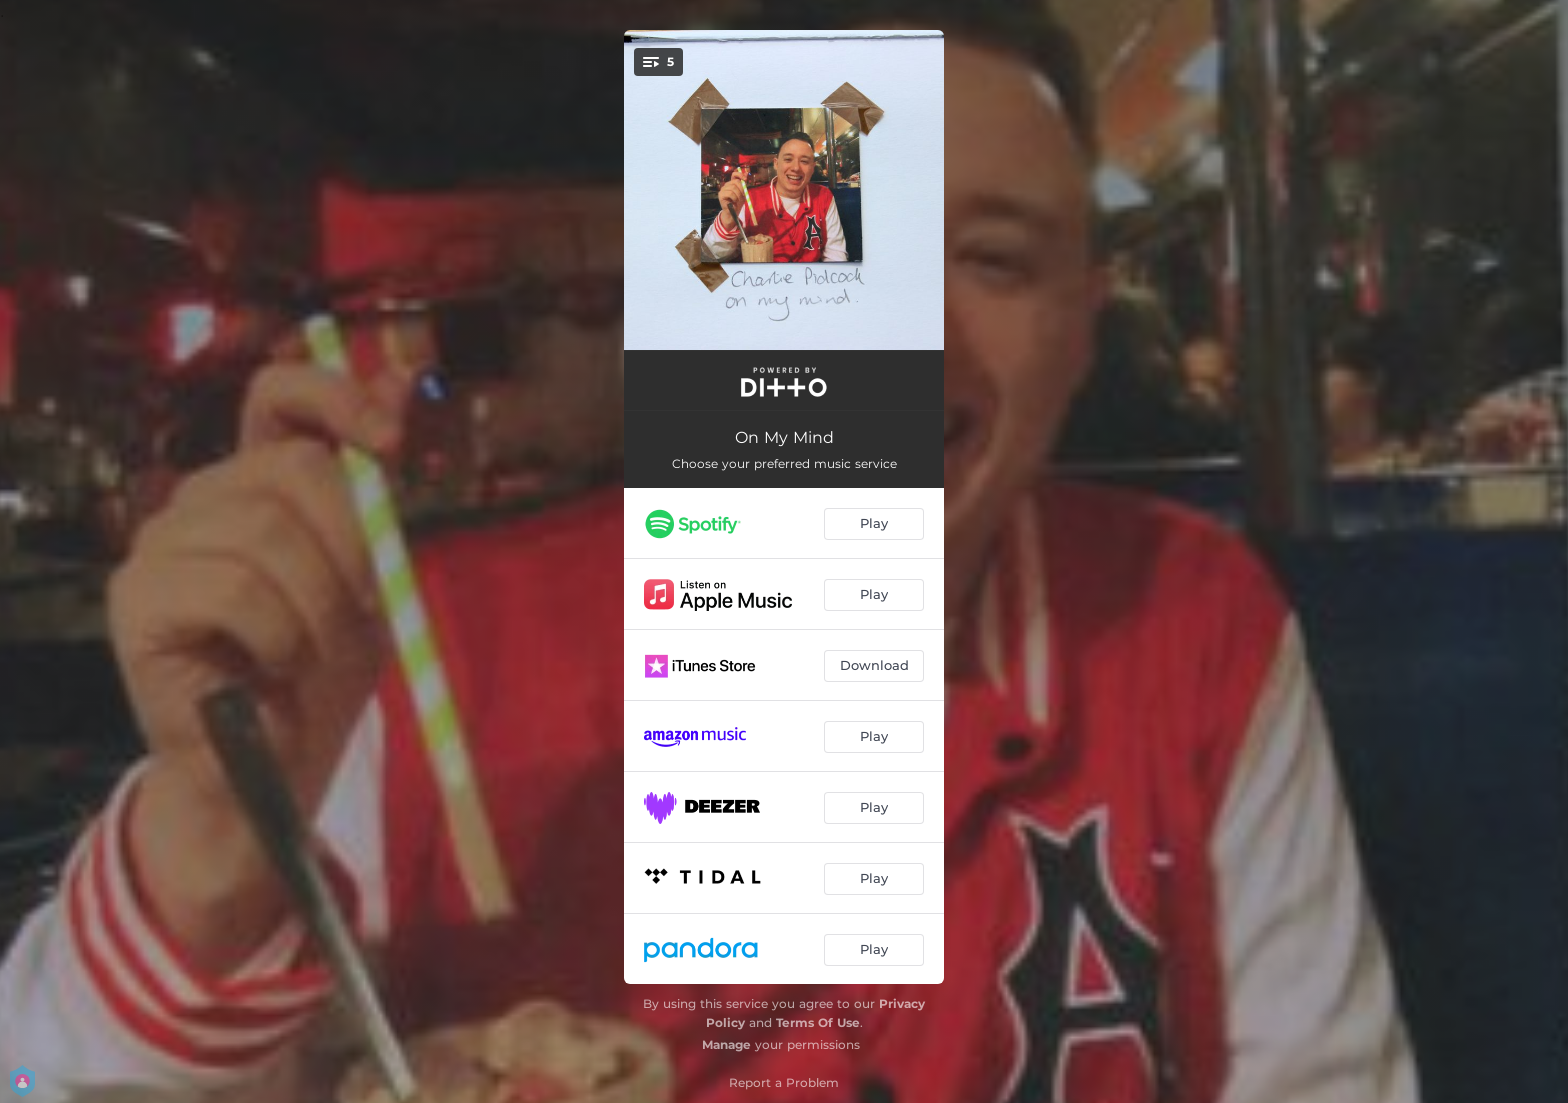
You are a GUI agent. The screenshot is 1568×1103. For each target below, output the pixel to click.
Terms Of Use (818, 1022)
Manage (726, 1044)
